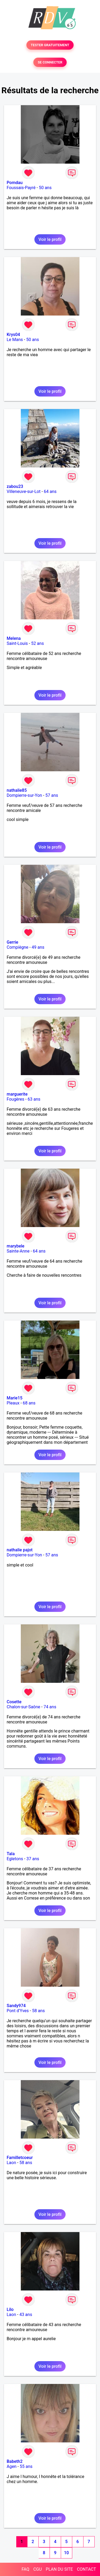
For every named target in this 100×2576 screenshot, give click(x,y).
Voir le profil (49, 239)
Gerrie (12, 942)
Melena (14, 638)
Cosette (14, 1701)
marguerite (17, 1094)
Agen (12, 2466)
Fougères (15, 1099)
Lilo (10, 2309)
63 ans (33, 1099)
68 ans (29, 1403)
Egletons (15, 1858)
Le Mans (15, 339)
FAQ (25, 2569)
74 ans (49, 1706)
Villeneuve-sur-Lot (24, 491)
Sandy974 (16, 2005)
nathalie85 (17, 790)
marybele (15, 1246)
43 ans (25, 2314)
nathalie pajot (20, 1549)
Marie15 (14, 1397)
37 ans (32, 1858)
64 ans (50, 491)
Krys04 (13, 334)
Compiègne (17, 947)
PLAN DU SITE (59, 2569)
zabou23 (15, 486)
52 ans (37, 643)
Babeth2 (15, 2461)
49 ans (38, 947)
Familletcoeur (20, 2157)
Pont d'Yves (18, 2010)
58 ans (38, 2010)
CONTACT (86, 2569)
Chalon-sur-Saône (23, 1706)
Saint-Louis (17, 643)
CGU (37, 2569)
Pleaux (13, 1403)
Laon (11, 2162)
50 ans (45, 187)
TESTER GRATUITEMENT (50, 45)
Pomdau (15, 182)
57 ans (51, 795)
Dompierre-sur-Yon (24, 795)
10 (66, 2552)
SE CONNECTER (50, 62)
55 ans (26, 2466)
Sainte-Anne (18, 1251)
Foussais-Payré (21, 187)
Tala (11, 1853)
